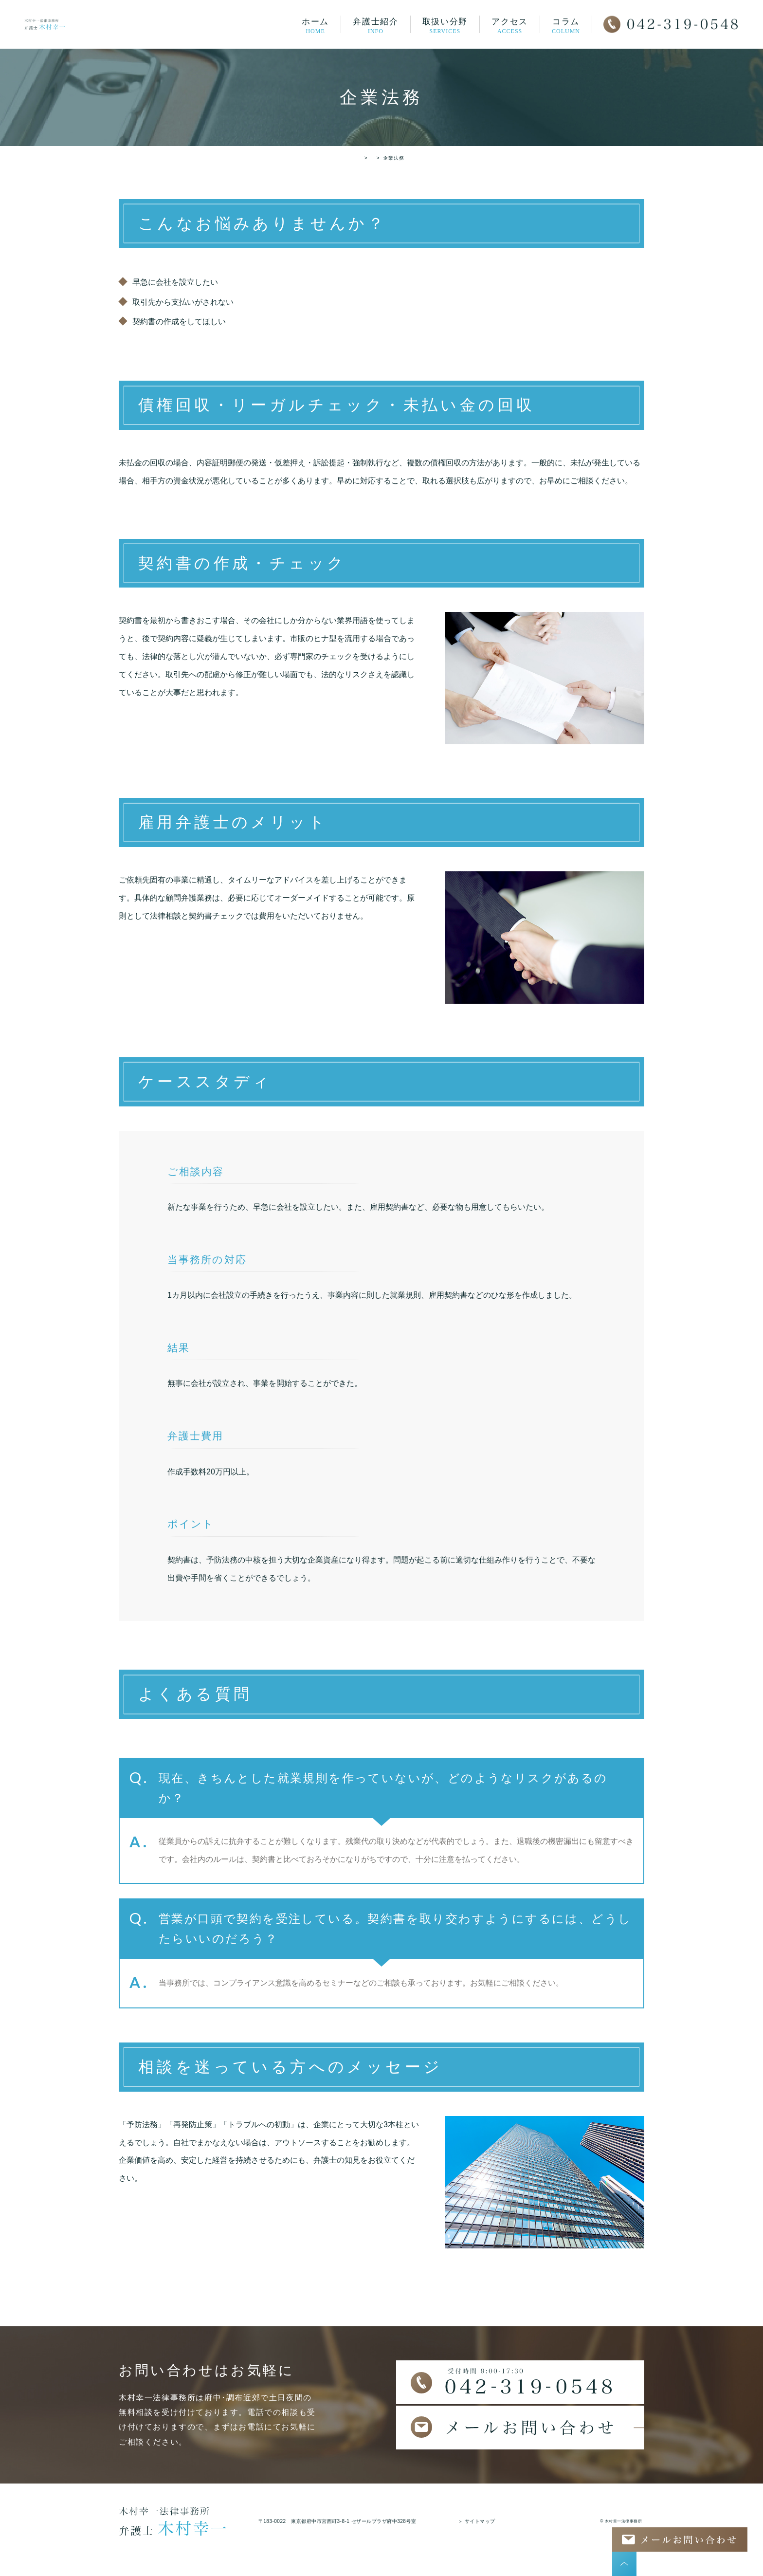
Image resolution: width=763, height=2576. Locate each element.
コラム (566, 25)
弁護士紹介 (376, 25)
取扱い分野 (445, 25)
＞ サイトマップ (476, 2521)
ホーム (315, 25)
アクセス (509, 25)
